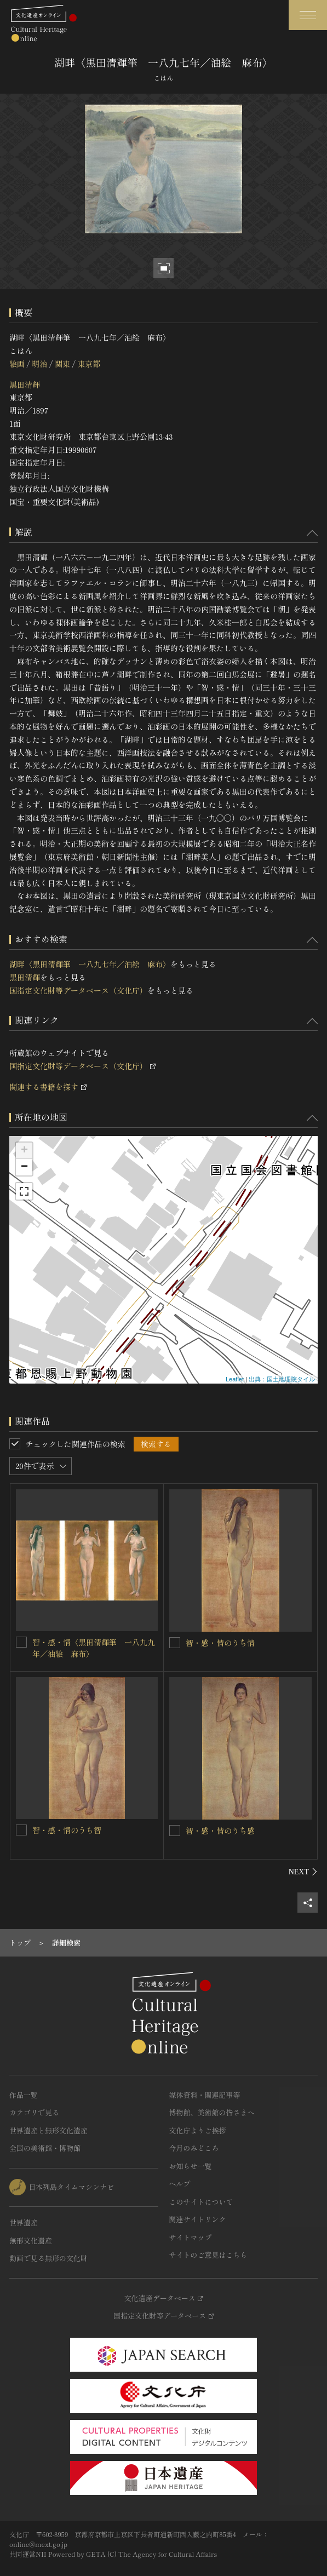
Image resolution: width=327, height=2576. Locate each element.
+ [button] (24, 1151)
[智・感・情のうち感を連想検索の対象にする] (174, 1830)
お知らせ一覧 (190, 2166)
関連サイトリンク (197, 2219)
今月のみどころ (194, 2148)
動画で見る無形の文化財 (48, 2258)
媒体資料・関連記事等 (204, 2095)
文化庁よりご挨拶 (197, 2130)
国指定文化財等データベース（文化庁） (78, 990)
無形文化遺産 (30, 2240)
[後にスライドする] (303, 1871)
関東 (62, 363)
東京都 (88, 363)
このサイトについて (201, 2201)
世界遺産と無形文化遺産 (48, 2130)
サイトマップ (190, 2237)
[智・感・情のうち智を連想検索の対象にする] (21, 1830)
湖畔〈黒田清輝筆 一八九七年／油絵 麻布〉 (89, 964)
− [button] (24, 1167)
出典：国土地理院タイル (282, 1379)
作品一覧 (23, 2095)
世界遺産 (23, 2222)
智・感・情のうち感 (220, 1830)
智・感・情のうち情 (220, 1642)
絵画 (17, 363)
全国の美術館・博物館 (45, 2148)
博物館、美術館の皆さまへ (212, 2112)
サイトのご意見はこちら (208, 2255)
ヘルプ (180, 2183)
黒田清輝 (24, 384)
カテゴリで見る (34, 2112)
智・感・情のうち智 (66, 1830)
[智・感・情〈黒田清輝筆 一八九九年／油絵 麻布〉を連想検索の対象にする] (21, 1642)
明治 (39, 363)
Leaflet (235, 1379)
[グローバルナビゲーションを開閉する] (308, 15)
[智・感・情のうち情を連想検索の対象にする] (174, 1642)
